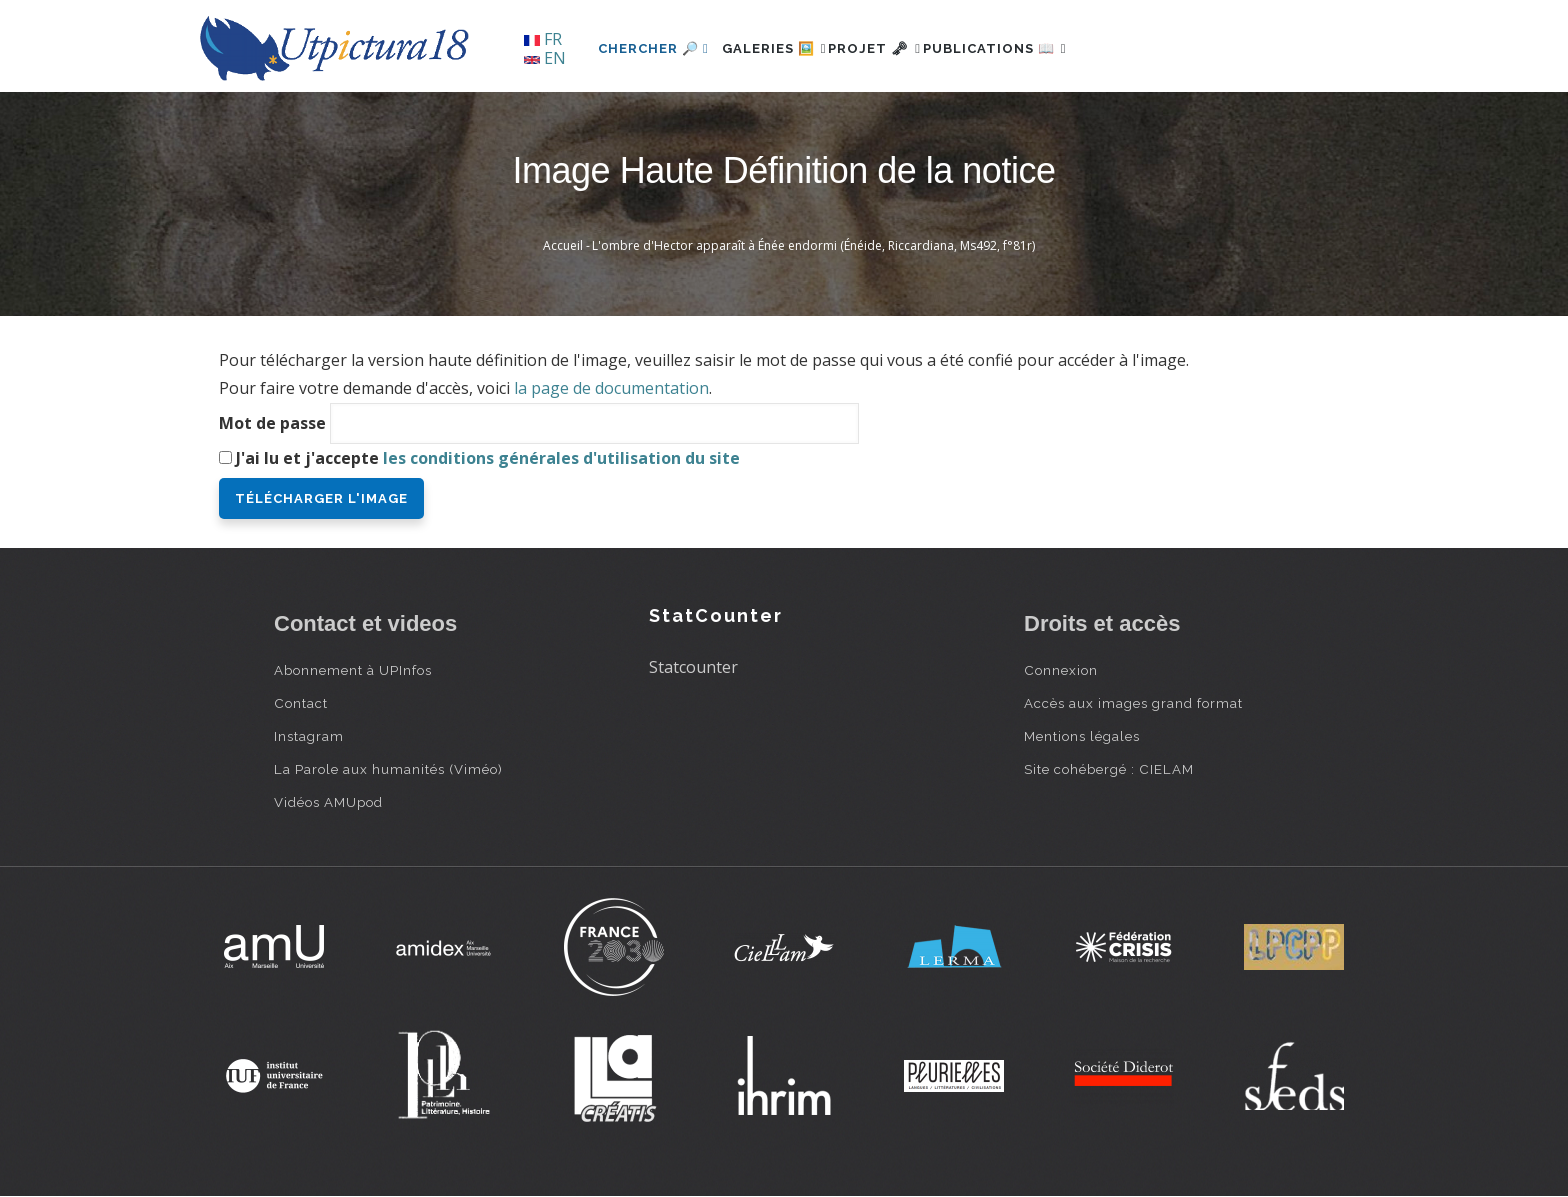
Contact (301, 703)
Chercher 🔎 (653, 48)
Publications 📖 (1050, 48)
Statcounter (693, 667)
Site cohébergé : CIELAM (1109, 769)
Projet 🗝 (908, 48)
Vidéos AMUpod (328, 802)
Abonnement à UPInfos (353, 670)
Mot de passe (272, 423)
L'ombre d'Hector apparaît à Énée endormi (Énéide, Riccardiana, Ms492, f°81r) (813, 245)
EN (545, 58)
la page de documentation (611, 388)
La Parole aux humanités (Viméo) (388, 769)
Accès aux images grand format (1133, 703)
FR (543, 39)
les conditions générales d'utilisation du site (561, 458)
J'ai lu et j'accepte (488, 458)
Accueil (563, 245)
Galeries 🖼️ (785, 48)
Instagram (309, 736)
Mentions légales (1082, 736)
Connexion (1061, 670)
